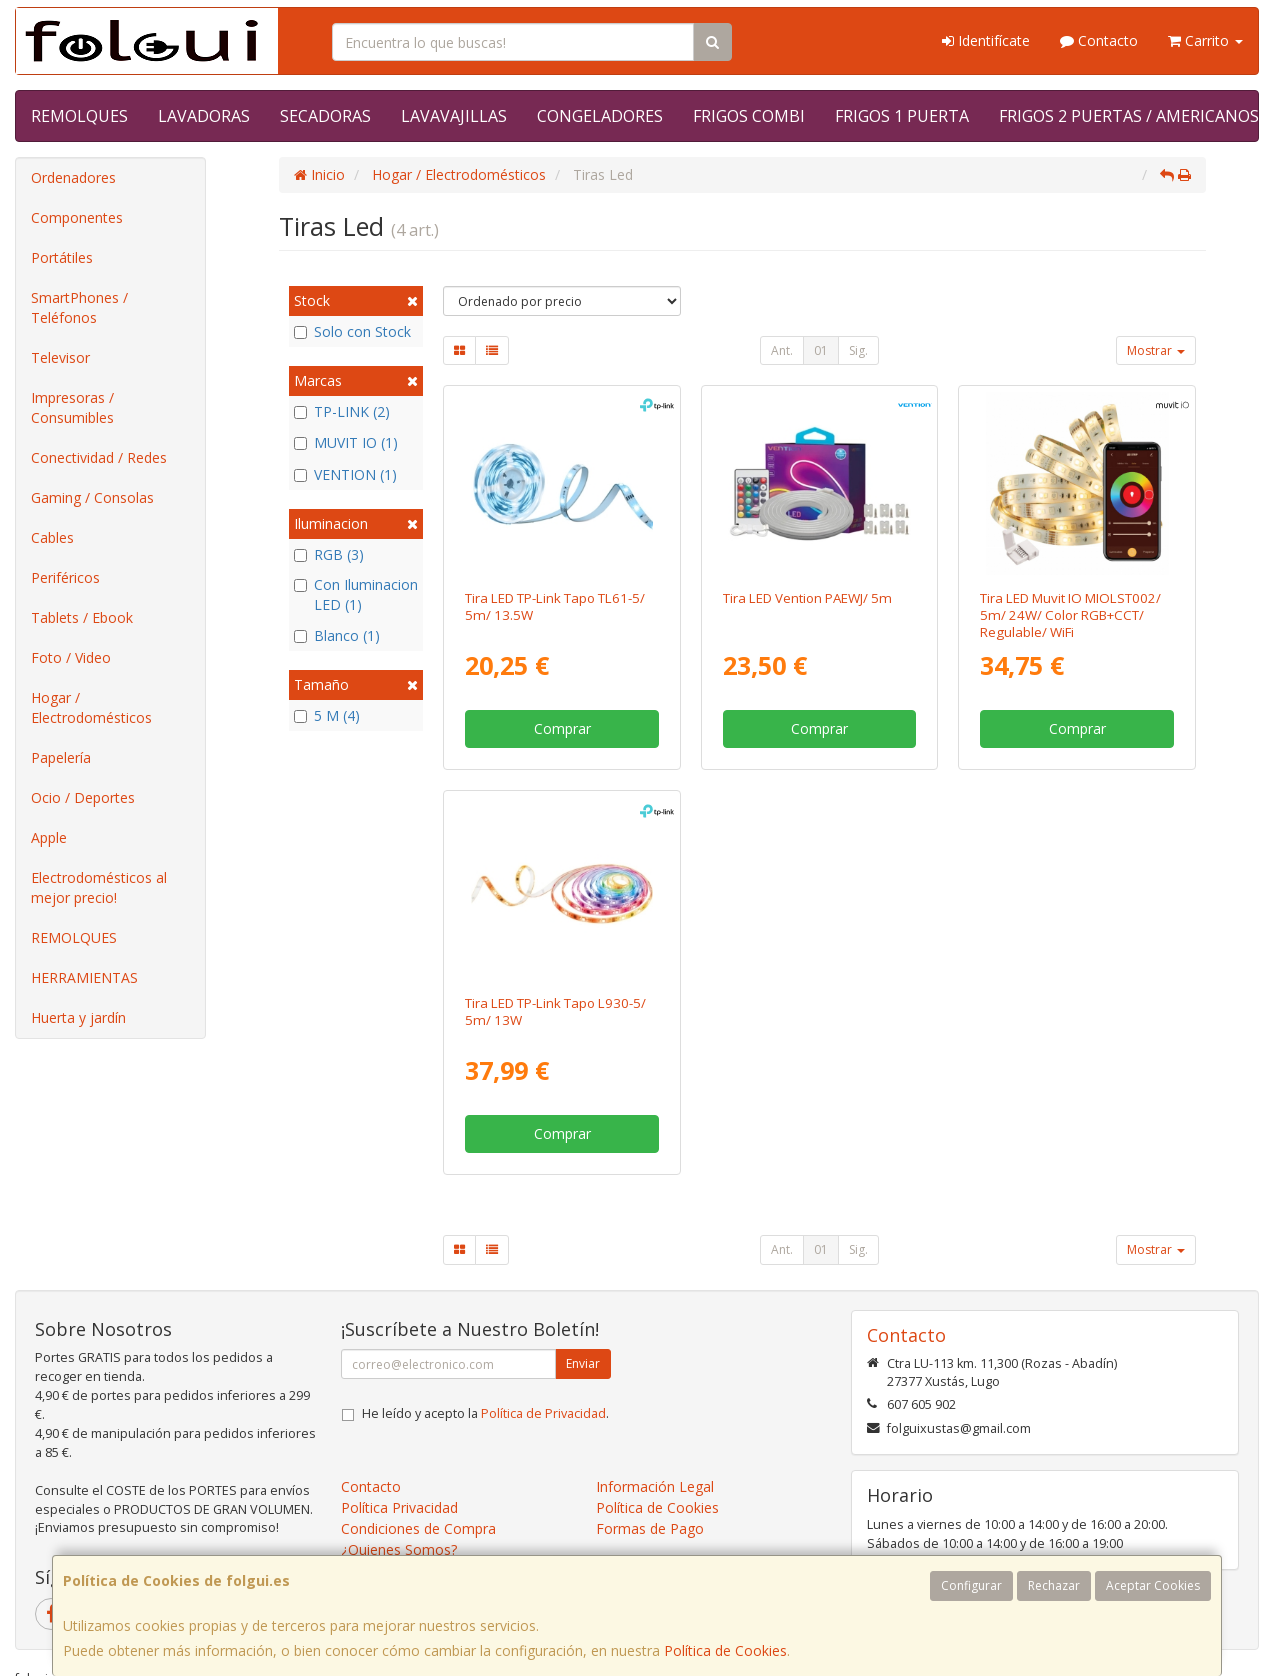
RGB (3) (329, 554)
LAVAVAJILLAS (454, 116)
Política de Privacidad (543, 1413)
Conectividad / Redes (99, 457)
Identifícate (986, 40)
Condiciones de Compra (418, 1528)
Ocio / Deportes (83, 797)
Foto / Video (71, 657)
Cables (52, 537)
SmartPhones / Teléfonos (79, 307)
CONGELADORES (600, 116)
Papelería (61, 757)
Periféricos (65, 577)
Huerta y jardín (78, 1017)
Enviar (583, 1363)
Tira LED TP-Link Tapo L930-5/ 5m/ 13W (555, 1011)
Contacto (1099, 40)
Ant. (782, 350)
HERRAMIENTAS (84, 977)
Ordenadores (73, 177)
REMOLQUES (79, 116)
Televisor (60, 357)
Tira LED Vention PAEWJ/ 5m (807, 598)
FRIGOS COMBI (749, 116)
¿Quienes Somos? (399, 1549)
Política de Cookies (725, 1650)
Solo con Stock (352, 331)
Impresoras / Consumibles (72, 407)
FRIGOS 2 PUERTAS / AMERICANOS (1129, 116)
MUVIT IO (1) (346, 442)
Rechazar (1054, 1585)
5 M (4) (327, 715)
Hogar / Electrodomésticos (91, 707)
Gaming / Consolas (92, 497)
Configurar (971, 1585)
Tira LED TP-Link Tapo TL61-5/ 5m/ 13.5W (555, 606)
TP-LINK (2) (342, 411)
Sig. (858, 350)
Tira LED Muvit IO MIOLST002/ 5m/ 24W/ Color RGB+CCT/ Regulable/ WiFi (1070, 615)
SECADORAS (325, 116)
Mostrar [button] (1156, 350)
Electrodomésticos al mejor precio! (99, 887)
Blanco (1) (337, 635)
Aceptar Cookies (1153, 1585)
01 (821, 350)
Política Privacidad (399, 1507)
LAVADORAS (204, 116)
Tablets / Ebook (82, 617)
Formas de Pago (650, 1528)
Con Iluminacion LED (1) (356, 594)
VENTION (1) (345, 474)
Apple (49, 837)
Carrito (1205, 40)
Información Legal (655, 1486)
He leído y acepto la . (485, 1413)
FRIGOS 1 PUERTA (902, 116)
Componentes (77, 217)
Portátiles (62, 257)
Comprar (562, 728)
